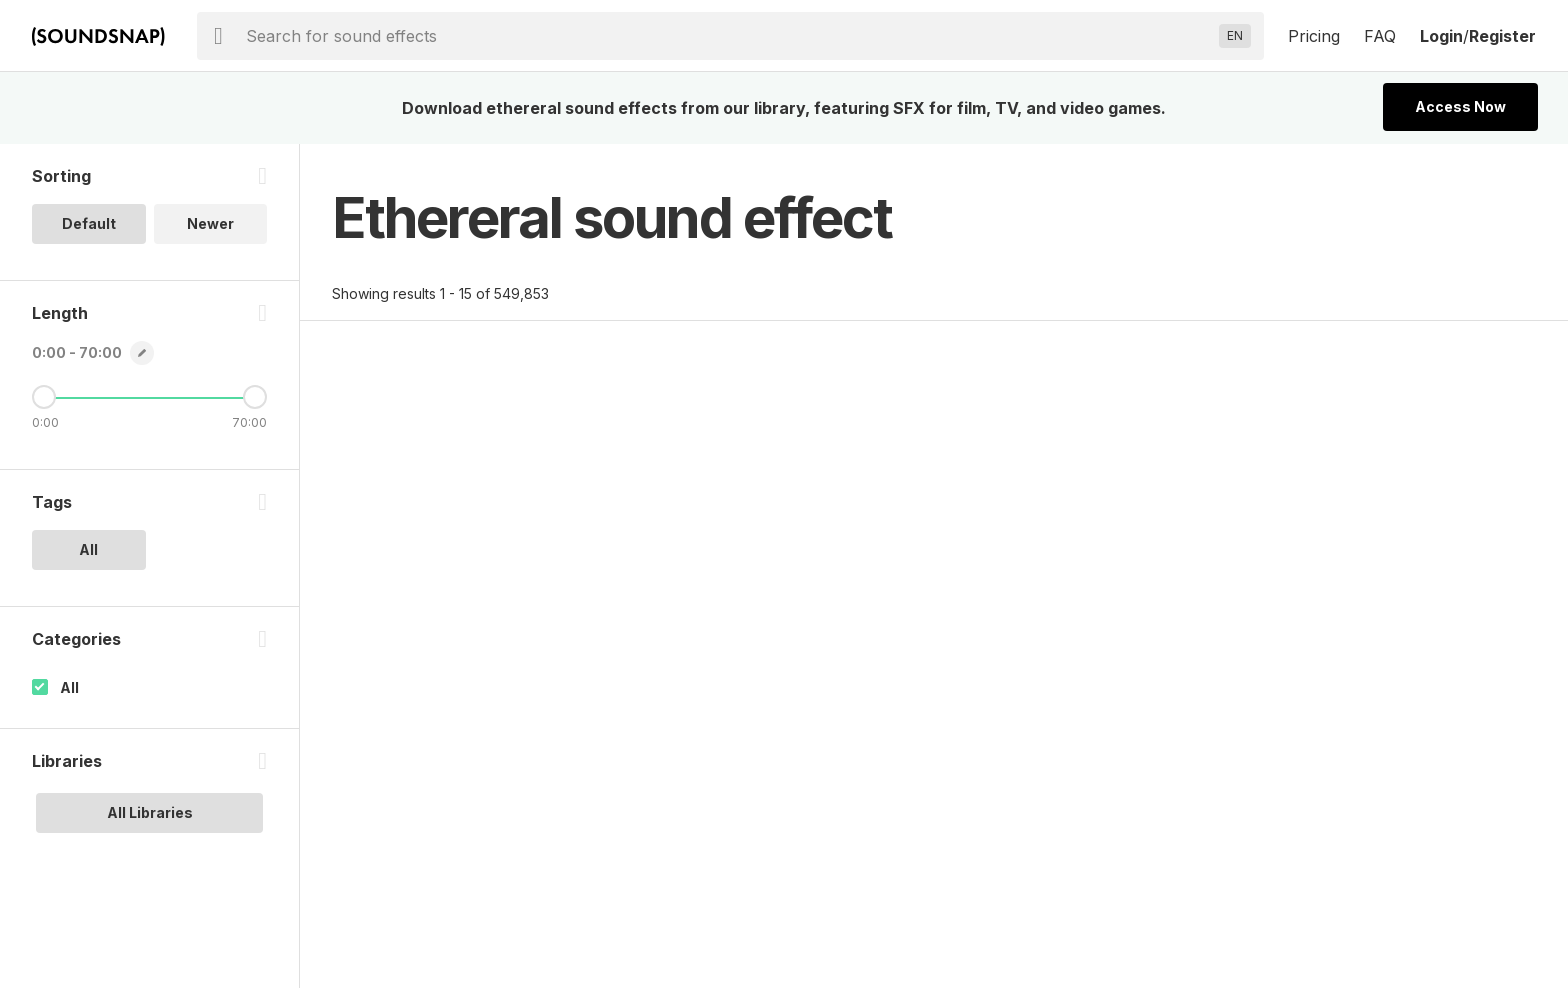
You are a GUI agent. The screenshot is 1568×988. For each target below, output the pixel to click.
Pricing (1314, 36)
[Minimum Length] (44, 397)
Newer (210, 223)
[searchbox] (728, 36)
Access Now (1460, 106)
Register (1502, 36)
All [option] (88, 549)
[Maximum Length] (255, 397)
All (69, 687)
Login (1441, 36)
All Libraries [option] (150, 812)
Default (89, 223)
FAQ (1380, 36)
